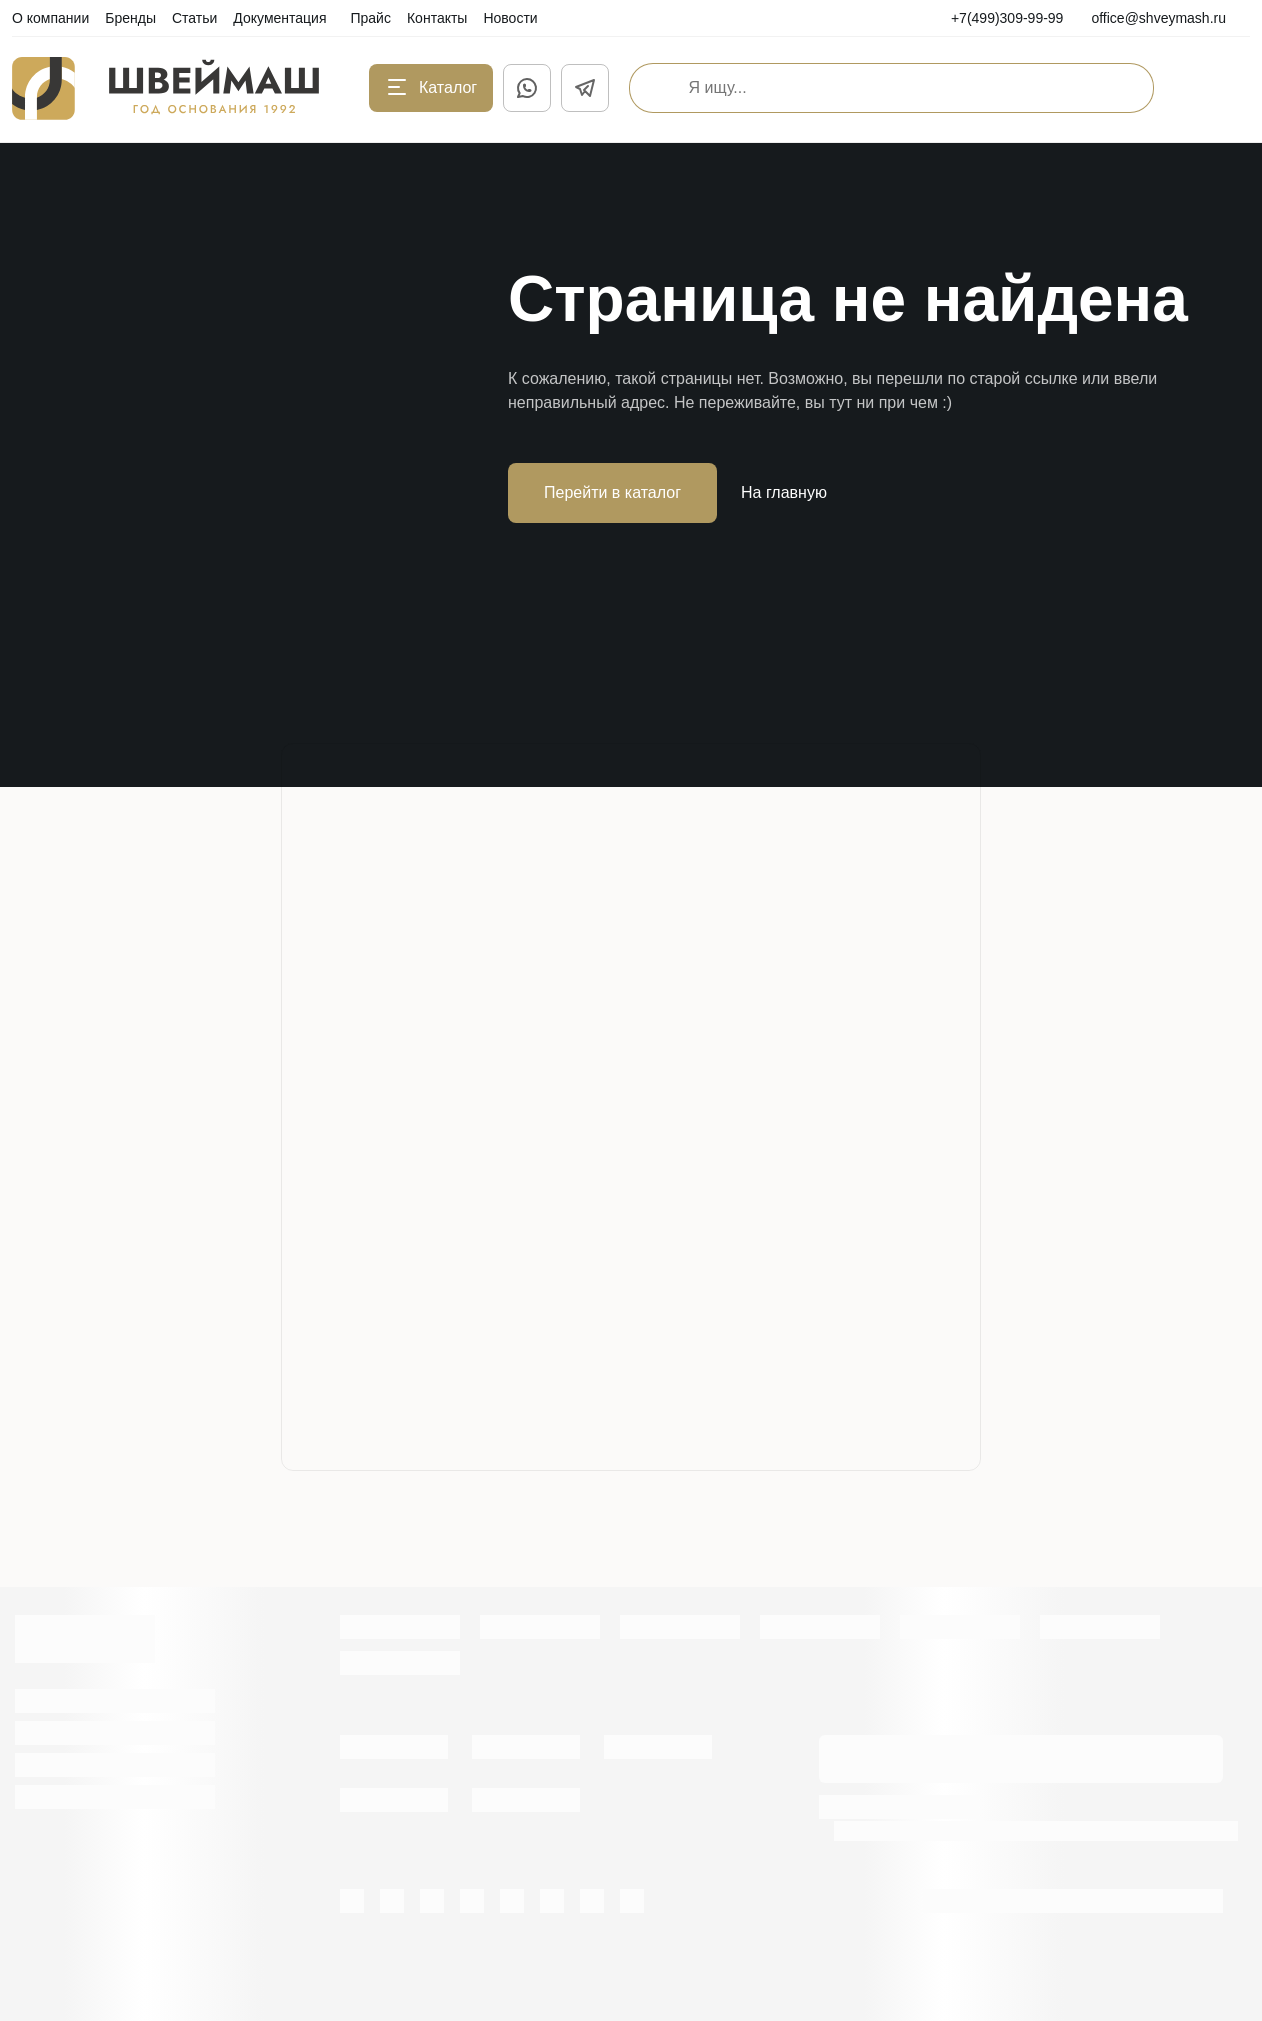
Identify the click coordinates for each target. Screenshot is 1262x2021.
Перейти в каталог (612, 492)
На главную (784, 492)
